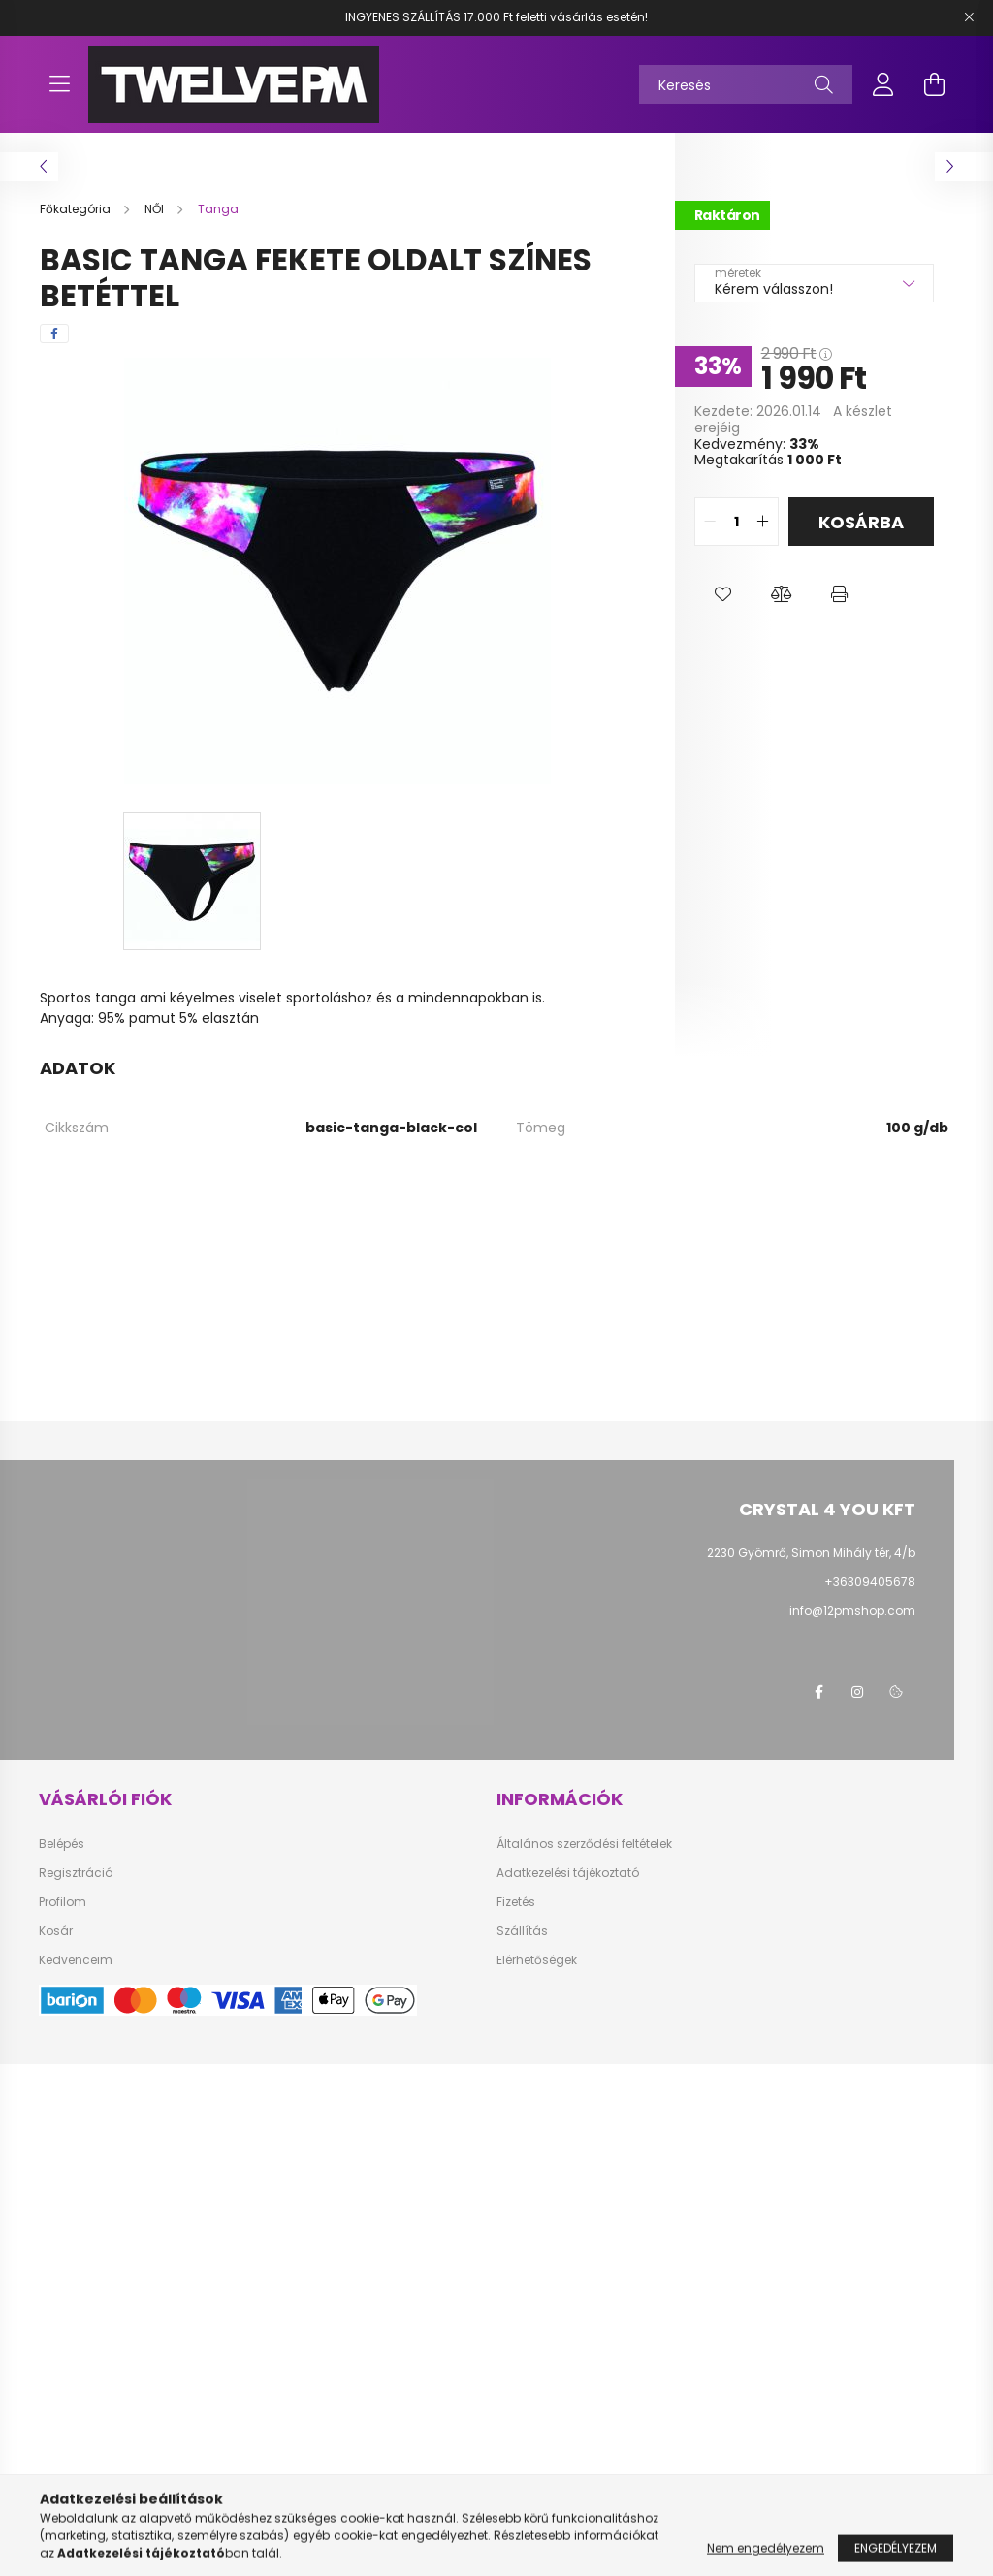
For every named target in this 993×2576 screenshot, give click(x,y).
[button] (723, 594)
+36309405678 (869, 1582)
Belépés (61, 2484)
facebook (818, 2331)
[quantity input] (736, 521)
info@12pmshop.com (852, 1611)
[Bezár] (968, 17)
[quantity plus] (763, 521)
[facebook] (54, 333)
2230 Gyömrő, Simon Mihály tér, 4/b (811, 1552)
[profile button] (883, 84)
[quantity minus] (709, 521)
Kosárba (861, 522)
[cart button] (933, 84)
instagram (857, 2331)
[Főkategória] (76, 209)
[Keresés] (745, 84)
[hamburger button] (59, 84)
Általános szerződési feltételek (584, 2484)
